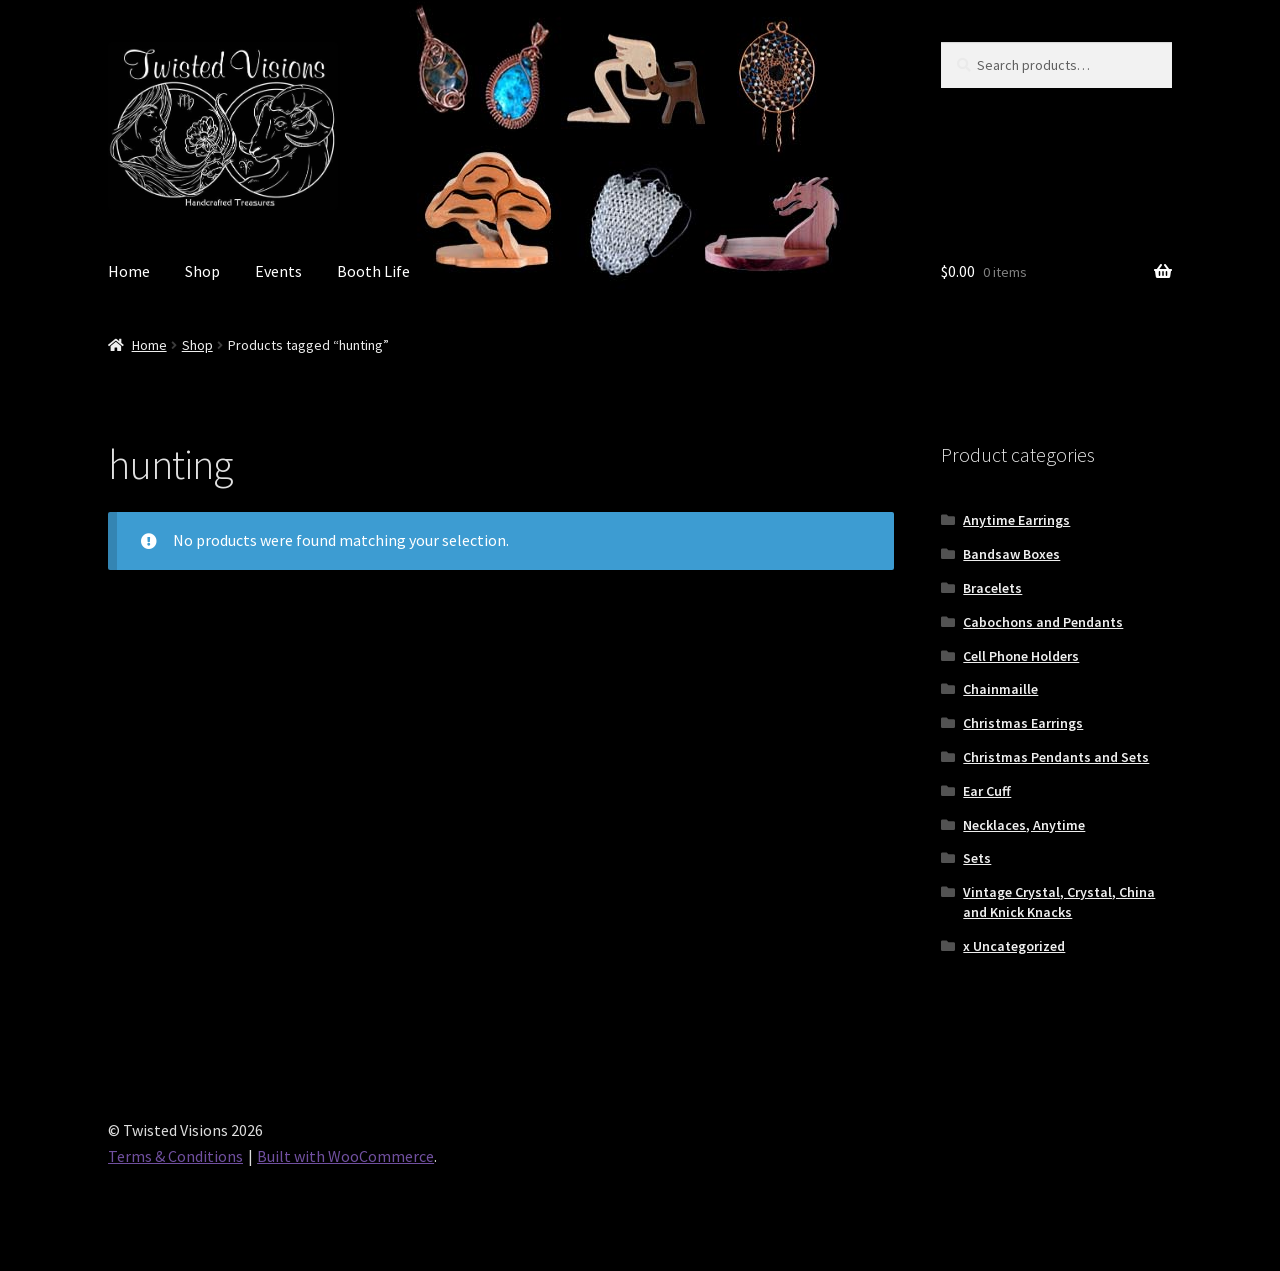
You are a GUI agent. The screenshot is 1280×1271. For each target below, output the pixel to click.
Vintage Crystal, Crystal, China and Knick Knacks (1059, 902)
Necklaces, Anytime (1024, 825)
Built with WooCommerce (345, 1156)
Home (129, 271)
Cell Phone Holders (1021, 656)
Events (278, 271)
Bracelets (992, 588)
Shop (202, 271)
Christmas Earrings (1023, 723)
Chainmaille (1000, 689)
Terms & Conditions (175, 1156)
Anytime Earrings (1016, 520)
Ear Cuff (987, 791)
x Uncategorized (1014, 946)
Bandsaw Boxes (1011, 554)
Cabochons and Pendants (1043, 622)
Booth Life (373, 271)
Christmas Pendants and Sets (1056, 757)
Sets (977, 858)
